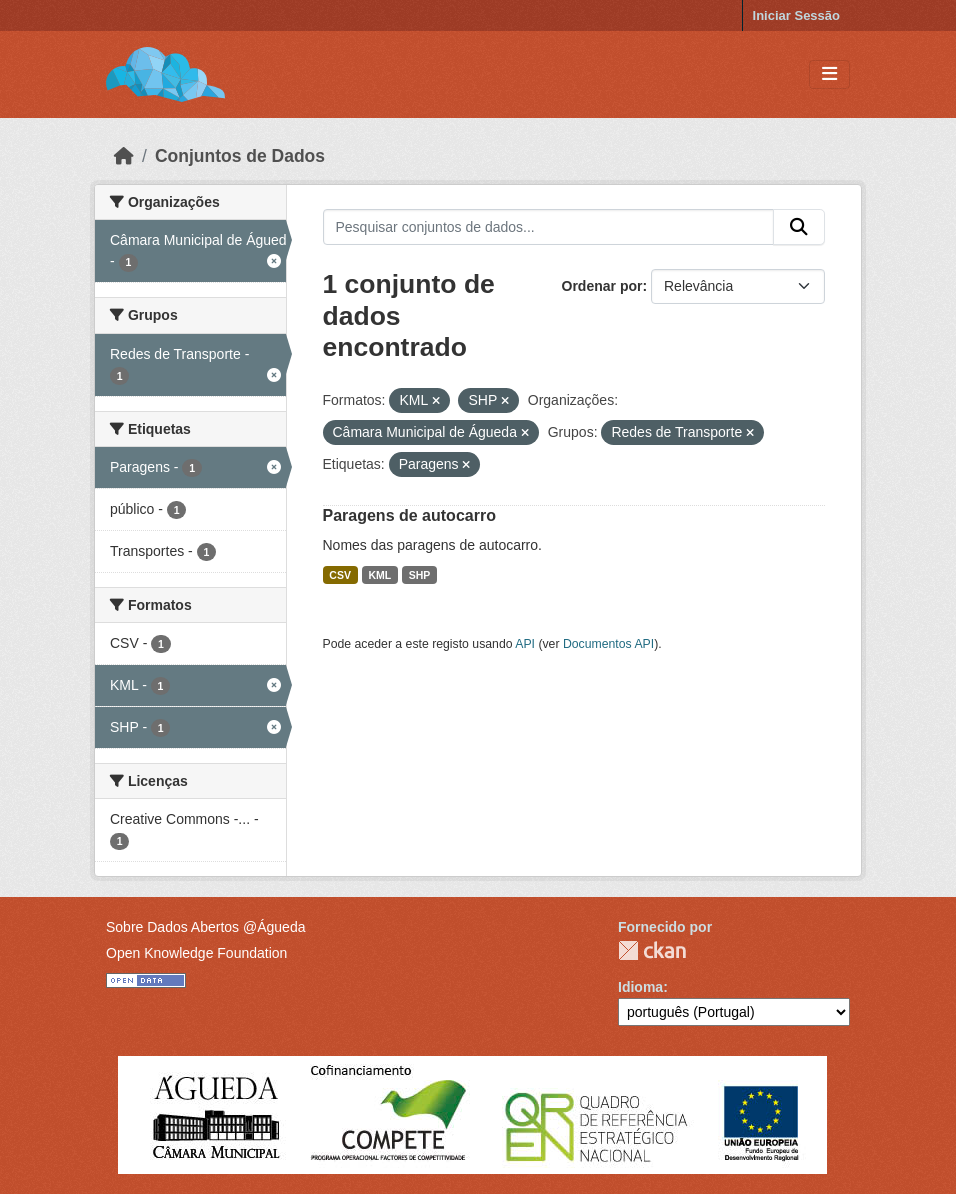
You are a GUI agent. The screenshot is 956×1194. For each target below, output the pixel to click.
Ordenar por (602, 286)
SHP (420, 575)
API (525, 644)
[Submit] (799, 227)
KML (379, 575)
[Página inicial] (124, 156)
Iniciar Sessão (796, 15)
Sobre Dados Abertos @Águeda (205, 927)
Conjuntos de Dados (240, 156)
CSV (340, 575)
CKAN (652, 950)
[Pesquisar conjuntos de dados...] (549, 227)
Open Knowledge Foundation (196, 953)
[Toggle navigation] (829, 74)
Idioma (640, 987)
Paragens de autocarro (409, 515)
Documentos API (608, 644)
